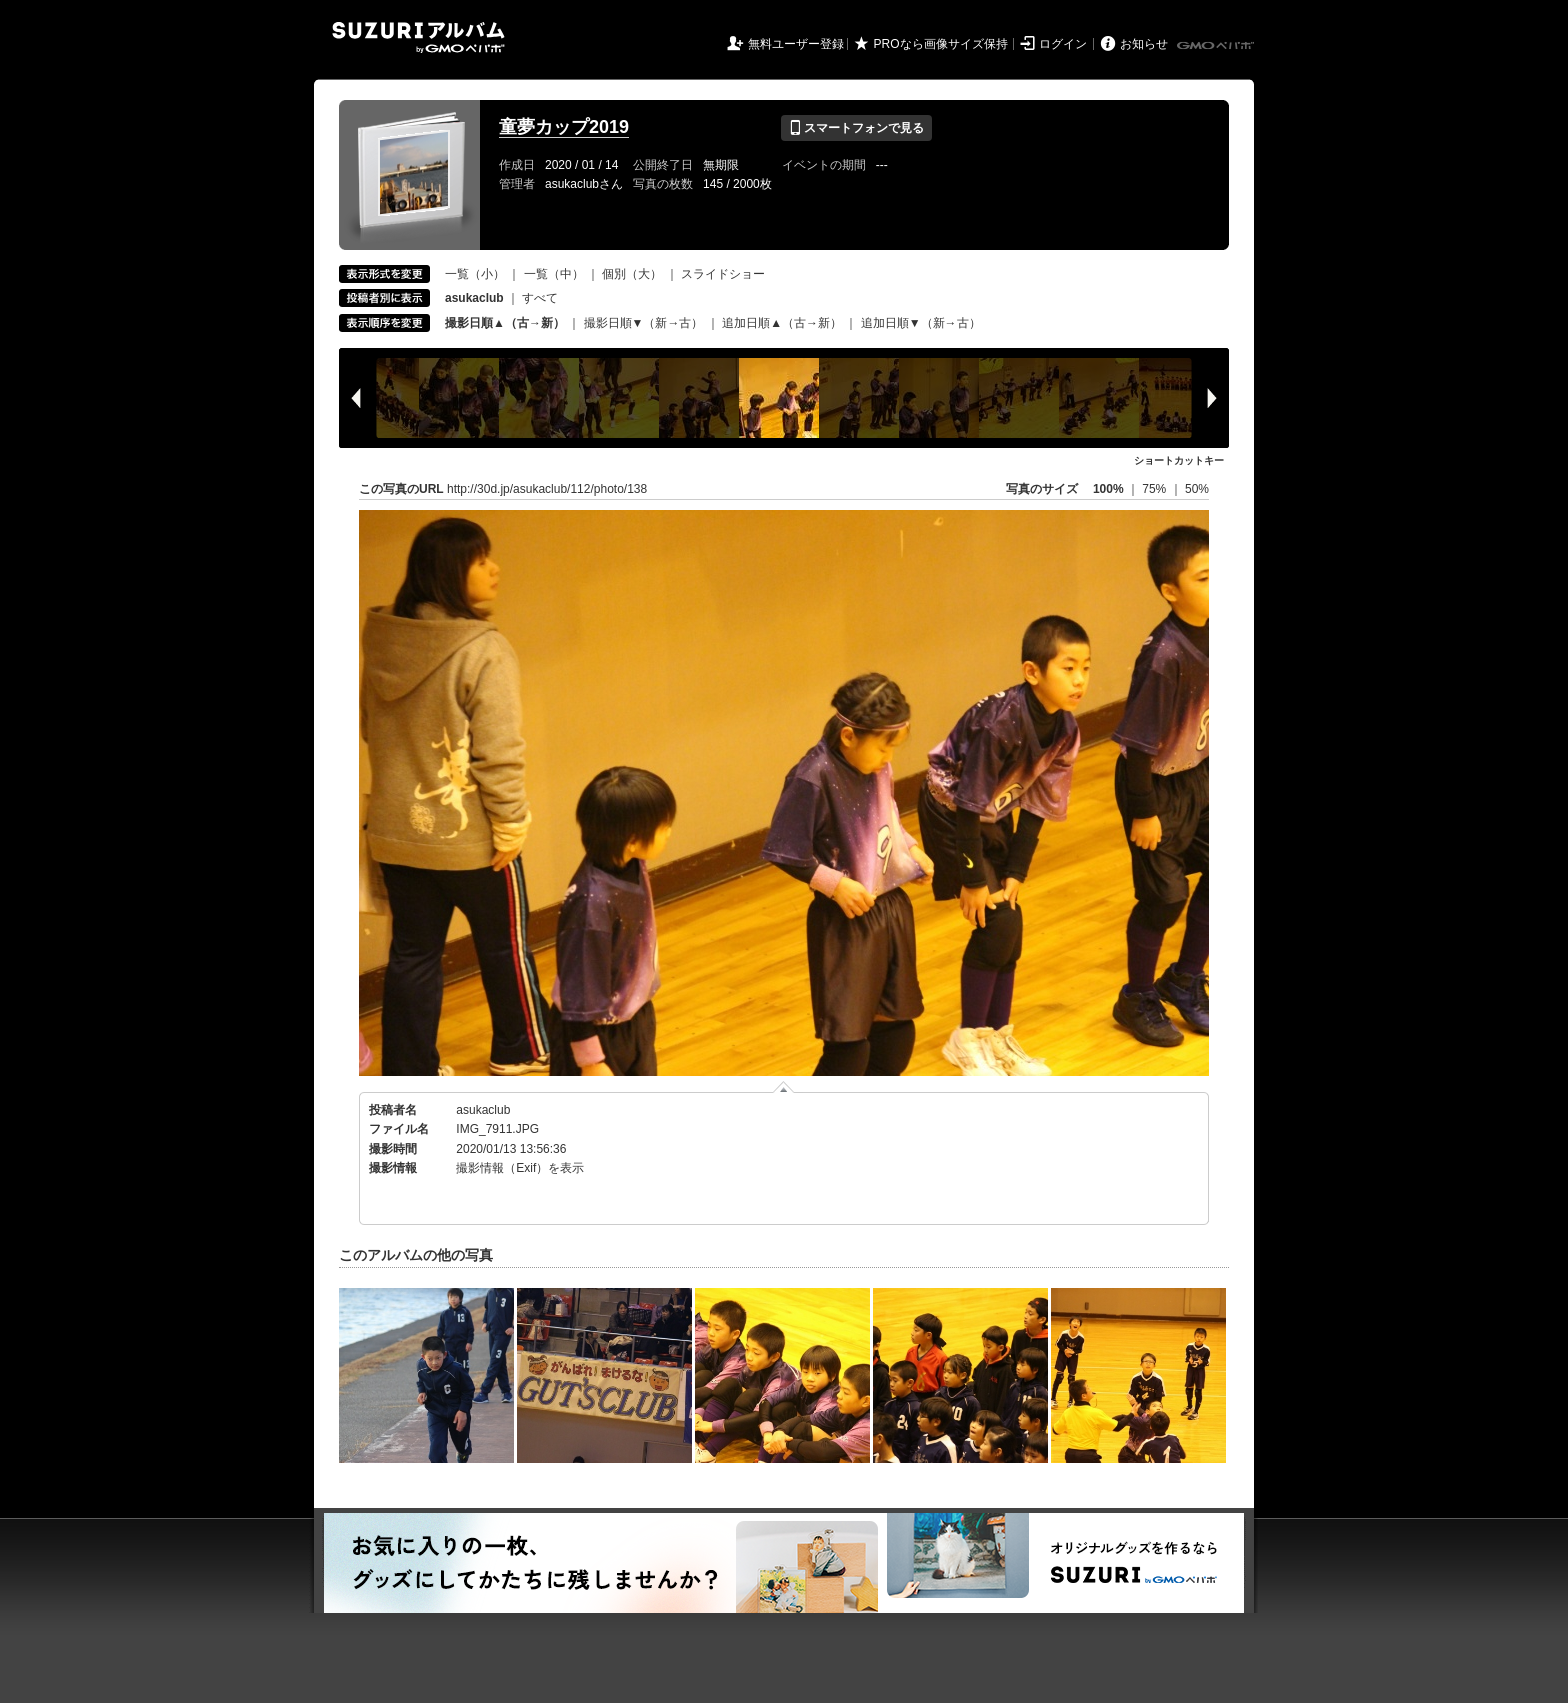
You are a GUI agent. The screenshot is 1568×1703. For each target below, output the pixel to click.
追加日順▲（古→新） (782, 323)
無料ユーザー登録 (796, 44)
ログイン (1063, 44)
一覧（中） (554, 274)
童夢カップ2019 (564, 127)
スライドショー (723, 274)
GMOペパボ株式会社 (1217, 46)
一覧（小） (475, 274)
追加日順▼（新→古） (921, 323)
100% (1108, 489)
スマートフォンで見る (856, 128)
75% (1155, 489)
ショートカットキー (1179, 460)
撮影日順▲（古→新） (505, 323)
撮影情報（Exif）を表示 (520, 1168)
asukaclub (483, 1110)
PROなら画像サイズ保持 (941, 44)
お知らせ (1144, 44)
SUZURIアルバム (418, 37)
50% (1197, 489)
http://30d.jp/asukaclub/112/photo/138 (547, 489)
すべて (540, 298)
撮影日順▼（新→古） (644, 323)
